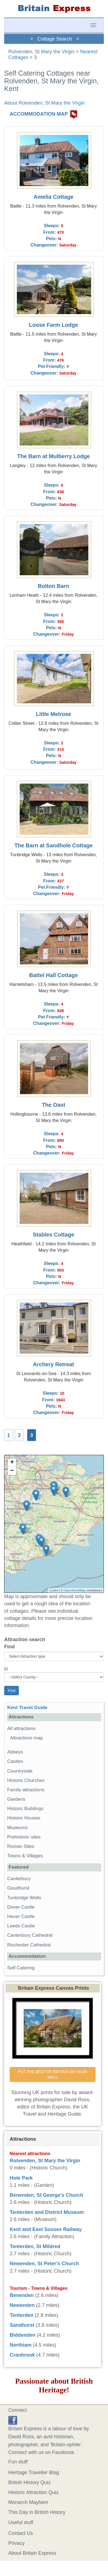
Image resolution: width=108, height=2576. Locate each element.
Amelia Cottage (53, 197)
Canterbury (19, 1878)
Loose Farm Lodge (53, 325)
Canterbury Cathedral (29, 1935)
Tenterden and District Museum (47, 2212)
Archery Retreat (53, 1364)
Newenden (22, 2305)
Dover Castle (21, 1907)
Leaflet (53, 1590)
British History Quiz (29, 2482)
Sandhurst (22, 2325)
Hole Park (21, 2178)
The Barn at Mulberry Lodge (53, 456)
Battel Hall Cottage (53, 975)
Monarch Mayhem (28, 2502)
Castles (15, 1761)
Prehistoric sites (24, 1837)
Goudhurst (18, 1888)
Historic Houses (23, 1818)
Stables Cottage (53, 1235)
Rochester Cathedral (29, 1945)
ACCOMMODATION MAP (39, 114)
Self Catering (21, 1967)
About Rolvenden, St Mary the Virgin (44, 103)
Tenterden (22, 2315)
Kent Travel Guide (27, 1707)
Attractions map (26, 1738)
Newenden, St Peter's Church (44, 2263)
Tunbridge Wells (24, 1897)
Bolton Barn (53, 586)
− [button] (12, 1471)
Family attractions (25, 1789)
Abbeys (15, 1752)
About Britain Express (32, 2553)
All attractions (21, 1728)
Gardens (16, 1799)
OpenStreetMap (75, 1590)
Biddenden (22, 2335)
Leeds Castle (21, 1925)
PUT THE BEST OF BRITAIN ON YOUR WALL (53, 2074)
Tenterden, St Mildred (35, 2246)
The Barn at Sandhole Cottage (53, 845)
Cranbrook (22, 2355)
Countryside (19, 1771)
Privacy (16, 2543)
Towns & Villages (25, 1855)
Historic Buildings (25, 1808)
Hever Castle (21, 1916)
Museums (17, 1827)
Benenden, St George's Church (46, 2195)
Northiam (21, 2345)
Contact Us (20, 2533)
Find (9, 1646)
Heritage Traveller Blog (33, 2472)
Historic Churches (26, 1780)
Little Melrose (53, 714)
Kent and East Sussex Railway (46, 2229)
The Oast (53, 1105)
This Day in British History (36, 2512)
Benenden (22, 2295)
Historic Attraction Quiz (33, 2492)
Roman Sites (20, 1846)
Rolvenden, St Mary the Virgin (41, 51)
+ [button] (12, 1462)
